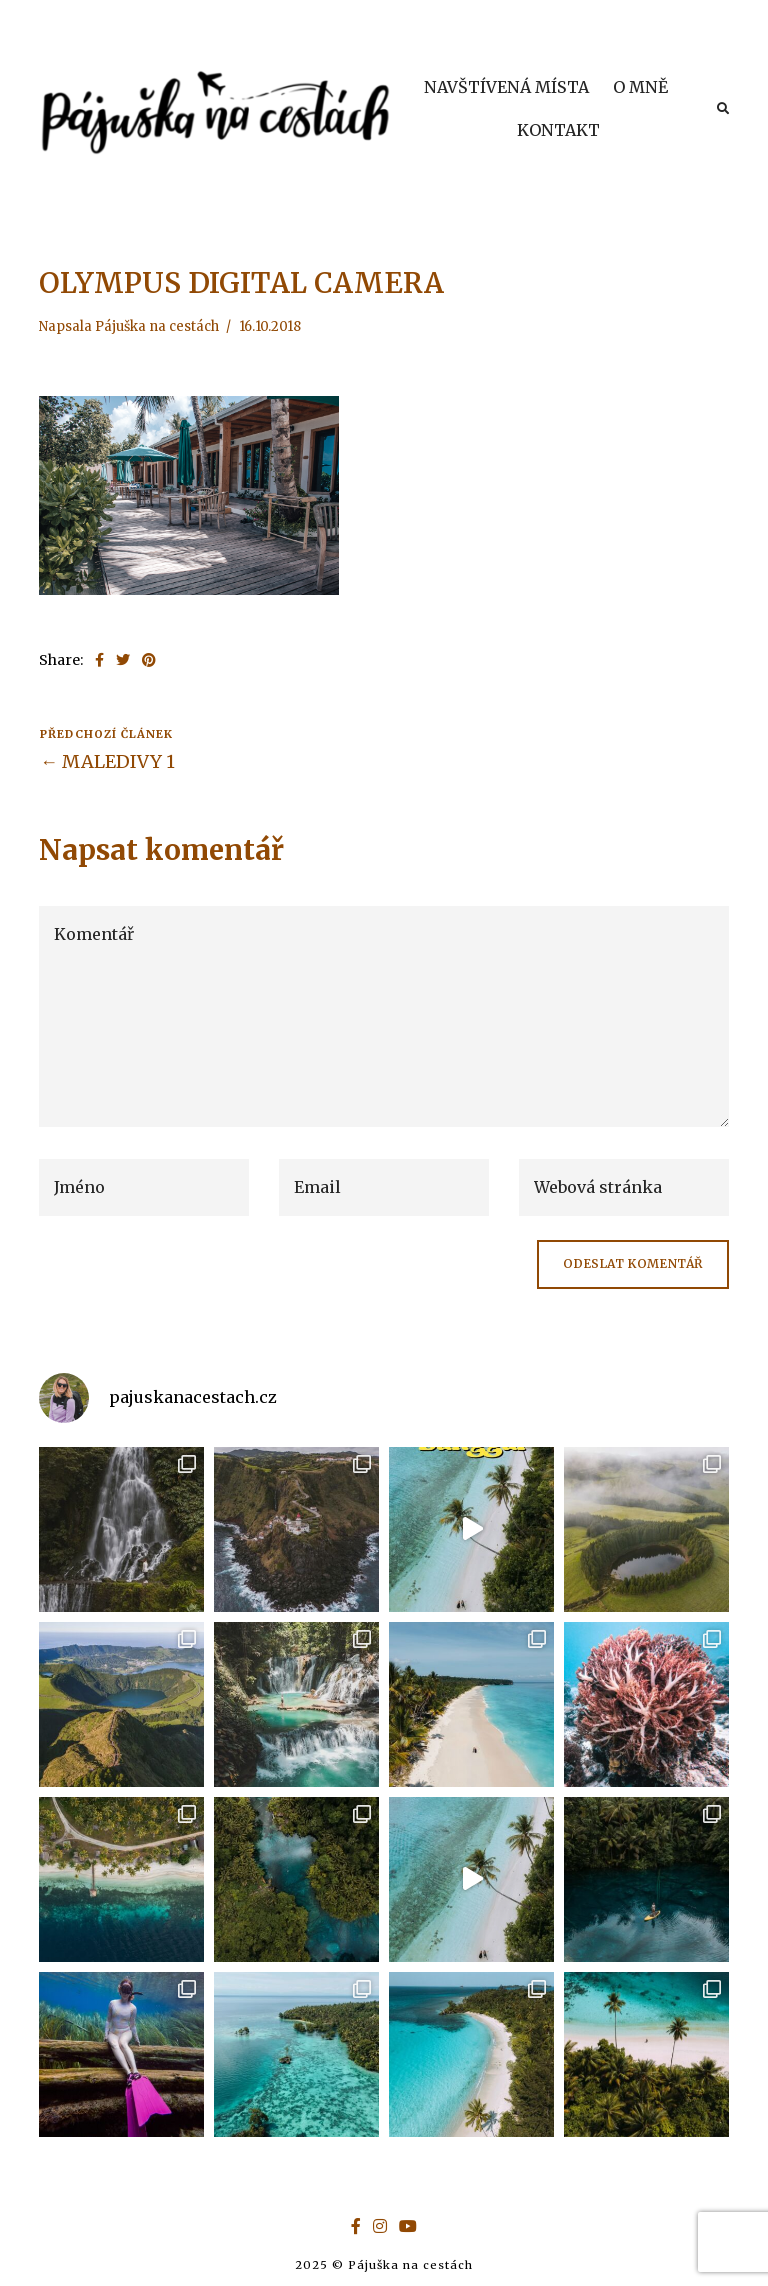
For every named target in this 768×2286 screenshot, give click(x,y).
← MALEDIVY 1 (107, 761)
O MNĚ (640, 87)
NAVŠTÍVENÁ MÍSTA (506, 87)
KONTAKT (558, 130)
